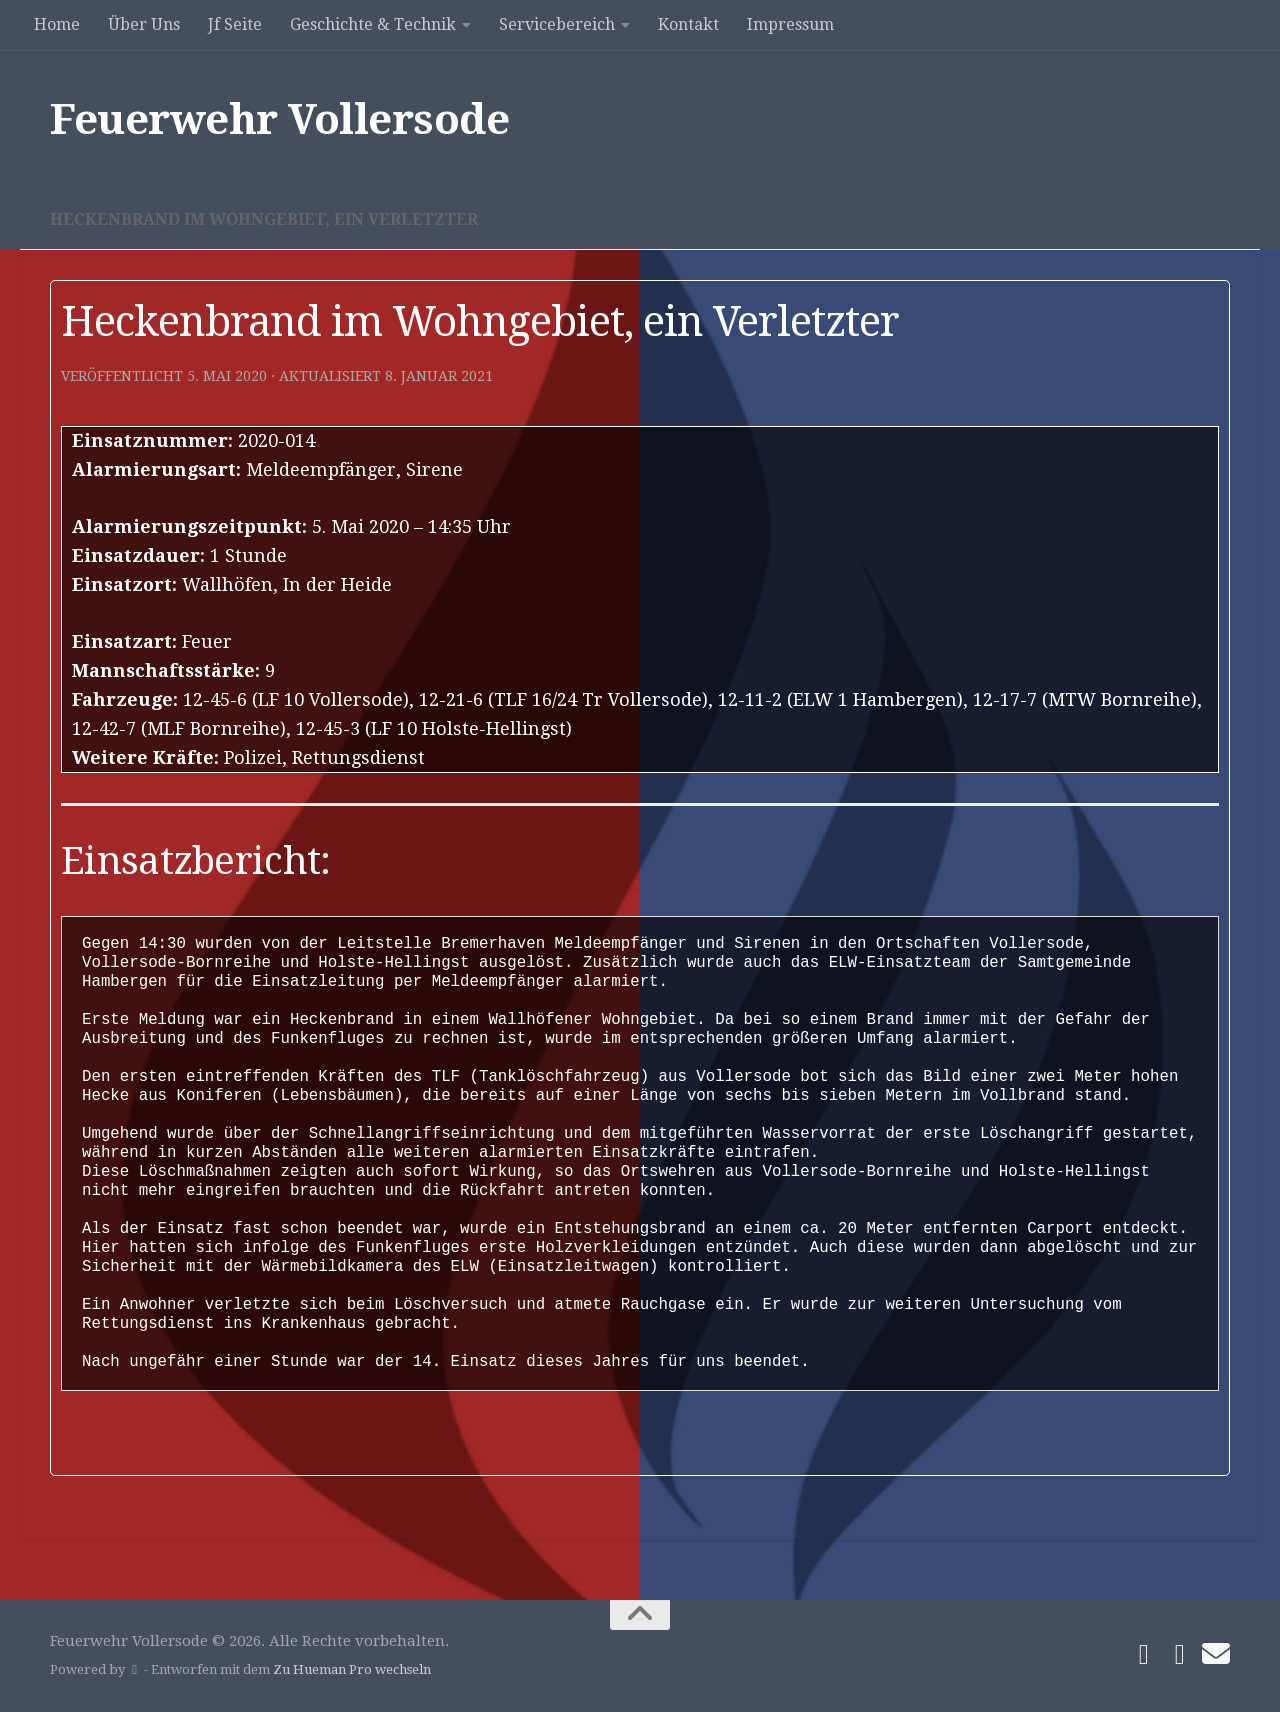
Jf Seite (235, 24)
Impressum (790, 24)
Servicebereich (557, 24)
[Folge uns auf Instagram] (1180, 1655)
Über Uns (144, 24)
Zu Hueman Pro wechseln (352, 1669)
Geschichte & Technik (373, 24)
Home (57, 24)
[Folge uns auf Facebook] (1144, 1655)
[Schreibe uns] (1216, 1654)
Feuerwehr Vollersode (279, 119)
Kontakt (688, 24)
